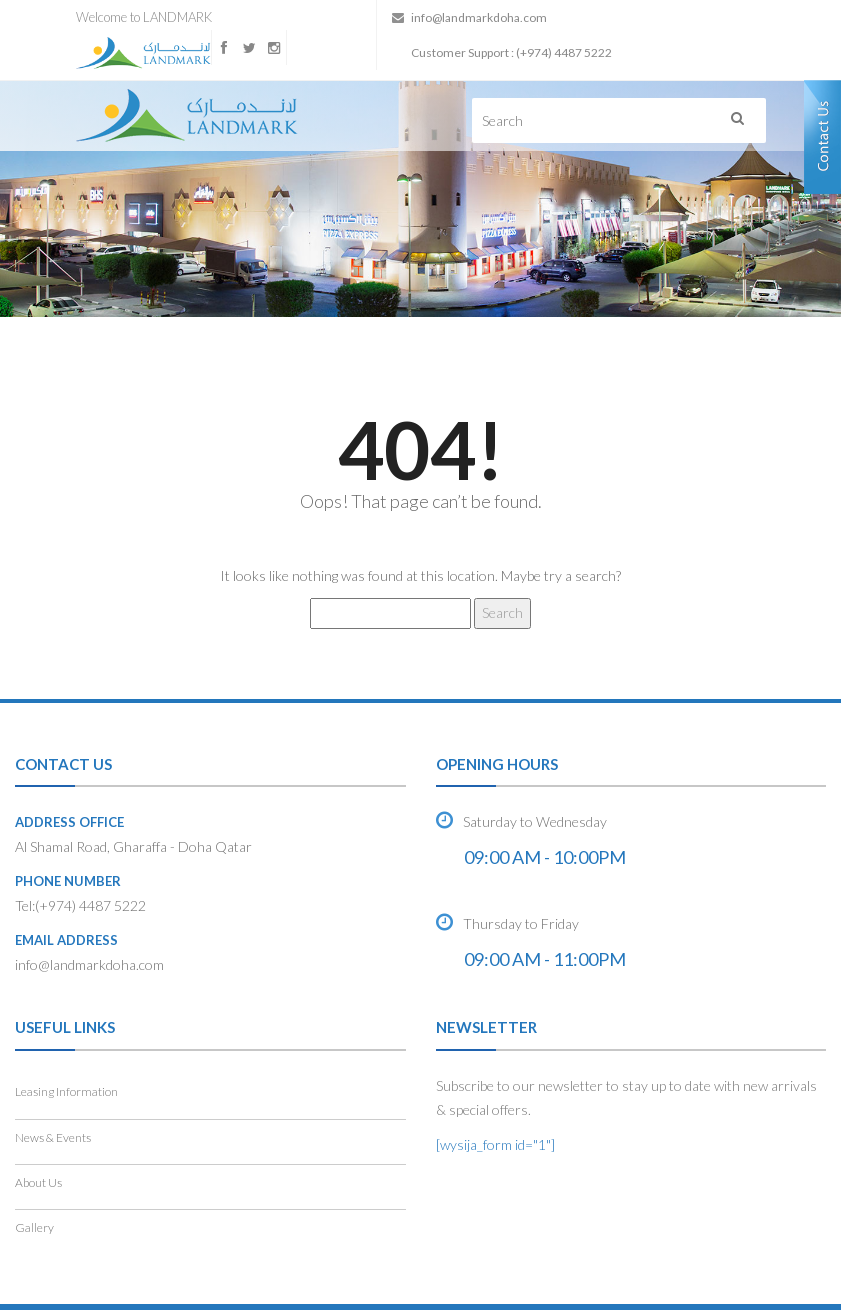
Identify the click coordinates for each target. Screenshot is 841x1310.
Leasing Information (66, 1091)
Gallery (34, 1227)
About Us (38, 1182)
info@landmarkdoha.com (479, 17)
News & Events (53, 1137)
